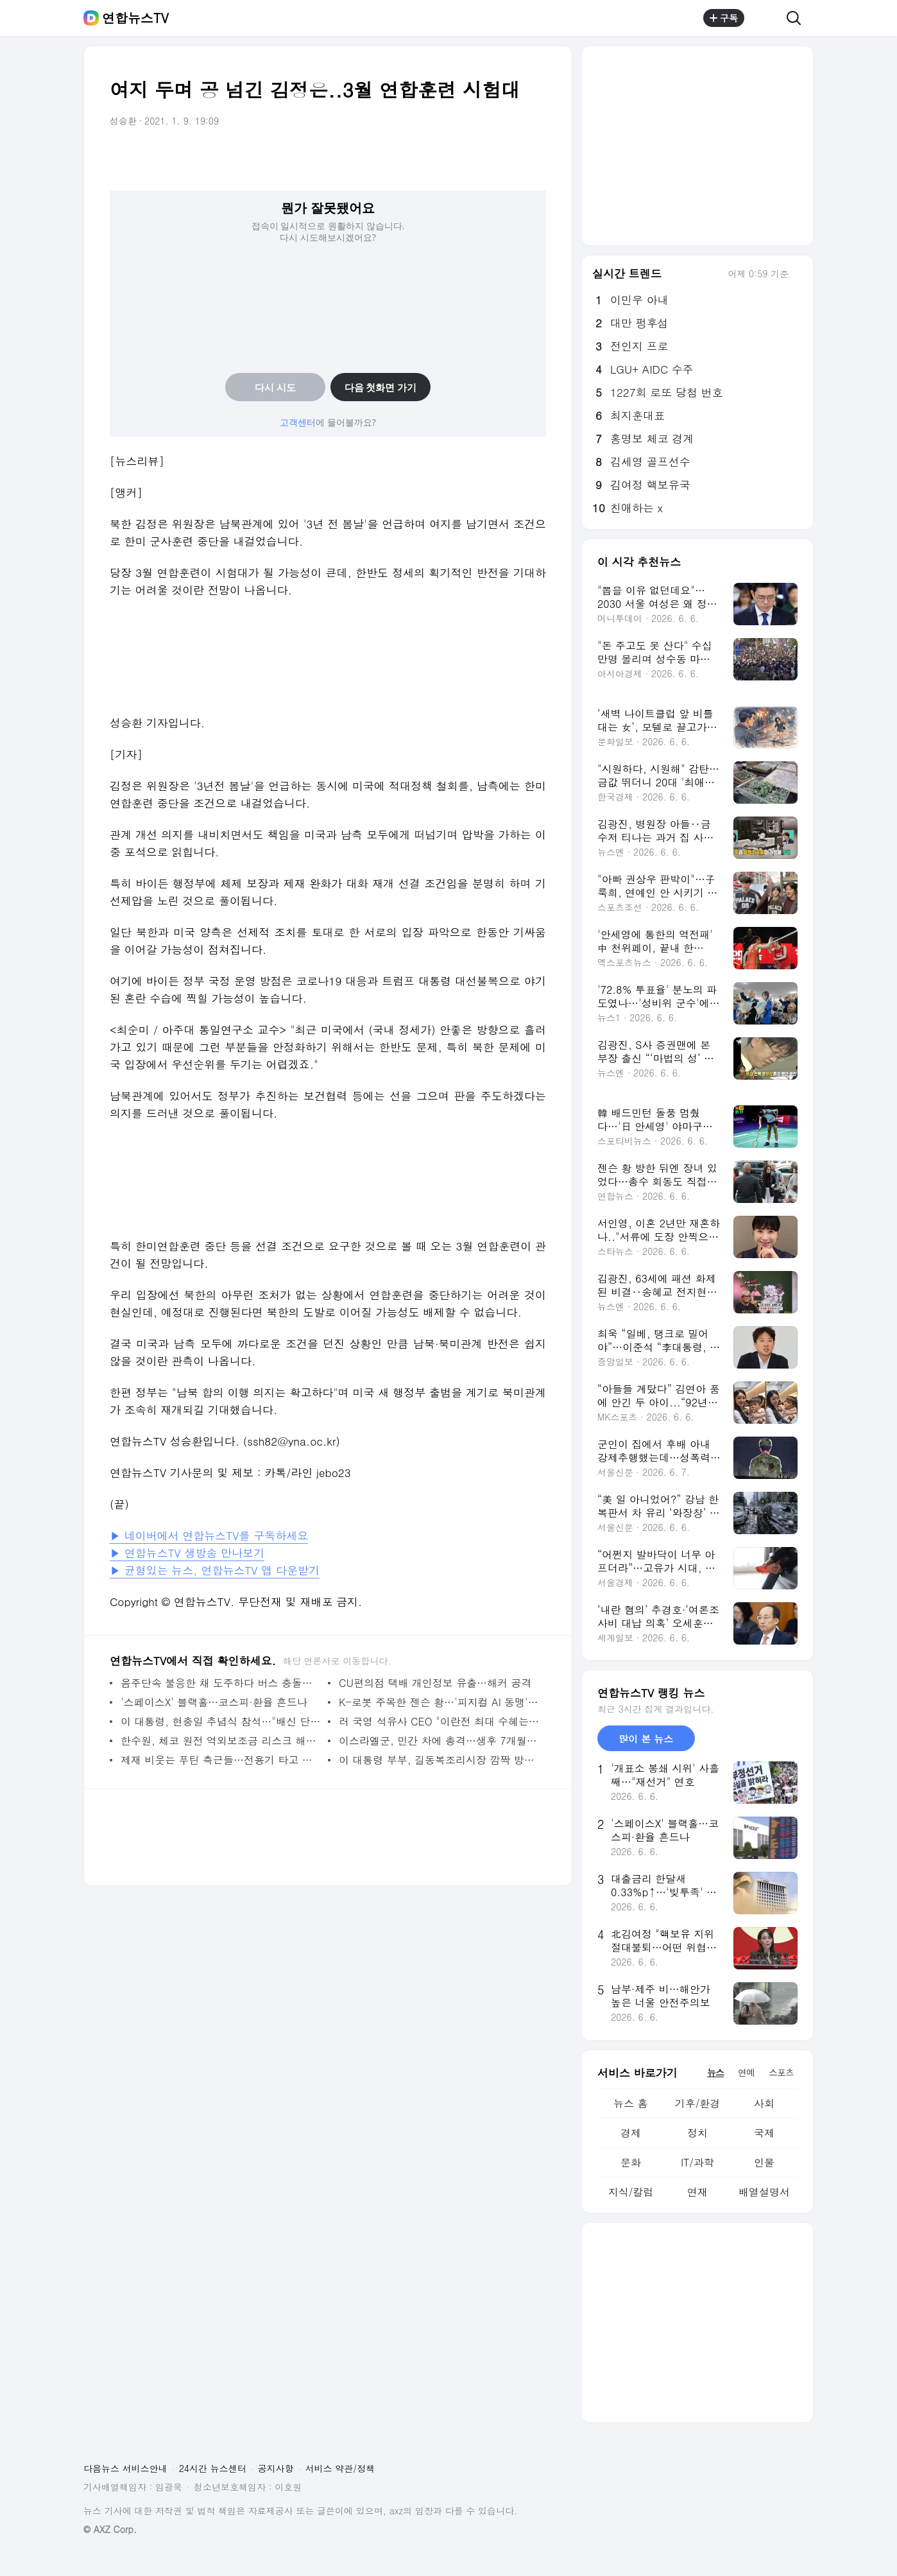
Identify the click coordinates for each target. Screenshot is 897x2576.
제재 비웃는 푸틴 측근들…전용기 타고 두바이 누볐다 (221, 1759)
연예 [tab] (746, 2072)
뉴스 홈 (630, 2103)
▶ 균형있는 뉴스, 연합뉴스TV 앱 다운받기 (215, 1570)
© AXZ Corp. (110, 2529)
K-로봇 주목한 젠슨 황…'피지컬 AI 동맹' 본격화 (439, 1702)
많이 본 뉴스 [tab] (646, 1738)
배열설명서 (764, 2191)
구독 (724, 18)
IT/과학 (697, 2162)
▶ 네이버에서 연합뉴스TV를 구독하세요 (209, 1535)
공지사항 (276, 2468)
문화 (630, 2162)
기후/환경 (698, 2103)
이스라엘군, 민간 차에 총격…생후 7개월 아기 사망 (439, 1740)
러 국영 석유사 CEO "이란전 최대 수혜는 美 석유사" (439, 1721)
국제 (764, 2132)
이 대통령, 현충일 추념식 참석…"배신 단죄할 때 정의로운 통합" (221, 1721)
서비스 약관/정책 (340, 2468)
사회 (764, 2103)
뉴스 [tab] (715, 2072)
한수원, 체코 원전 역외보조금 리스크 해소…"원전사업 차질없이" (221, 1740)
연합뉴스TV (135, 18)
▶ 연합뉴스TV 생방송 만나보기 (187, 1552)
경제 (630, 2132)
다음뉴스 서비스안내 (125, 2468)
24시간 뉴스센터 (212, 2468)
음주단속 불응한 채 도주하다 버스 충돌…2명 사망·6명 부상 (221, 1682)
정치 (697, 2132)
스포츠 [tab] (781, 2072)
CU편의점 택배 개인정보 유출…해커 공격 (435, 1682)
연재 (697, 2191)
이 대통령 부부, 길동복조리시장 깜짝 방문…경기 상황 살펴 (439, 1759)
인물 (764, 2162)
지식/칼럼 (631, 2191)
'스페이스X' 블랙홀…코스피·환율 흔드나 (214, 1702)
